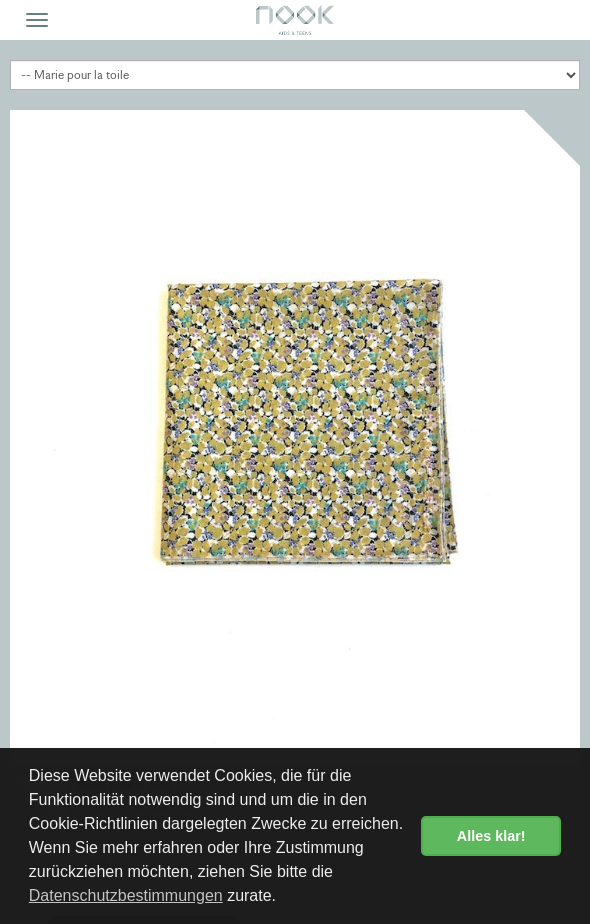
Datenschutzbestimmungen (126, 895)
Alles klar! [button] (491, 836)
